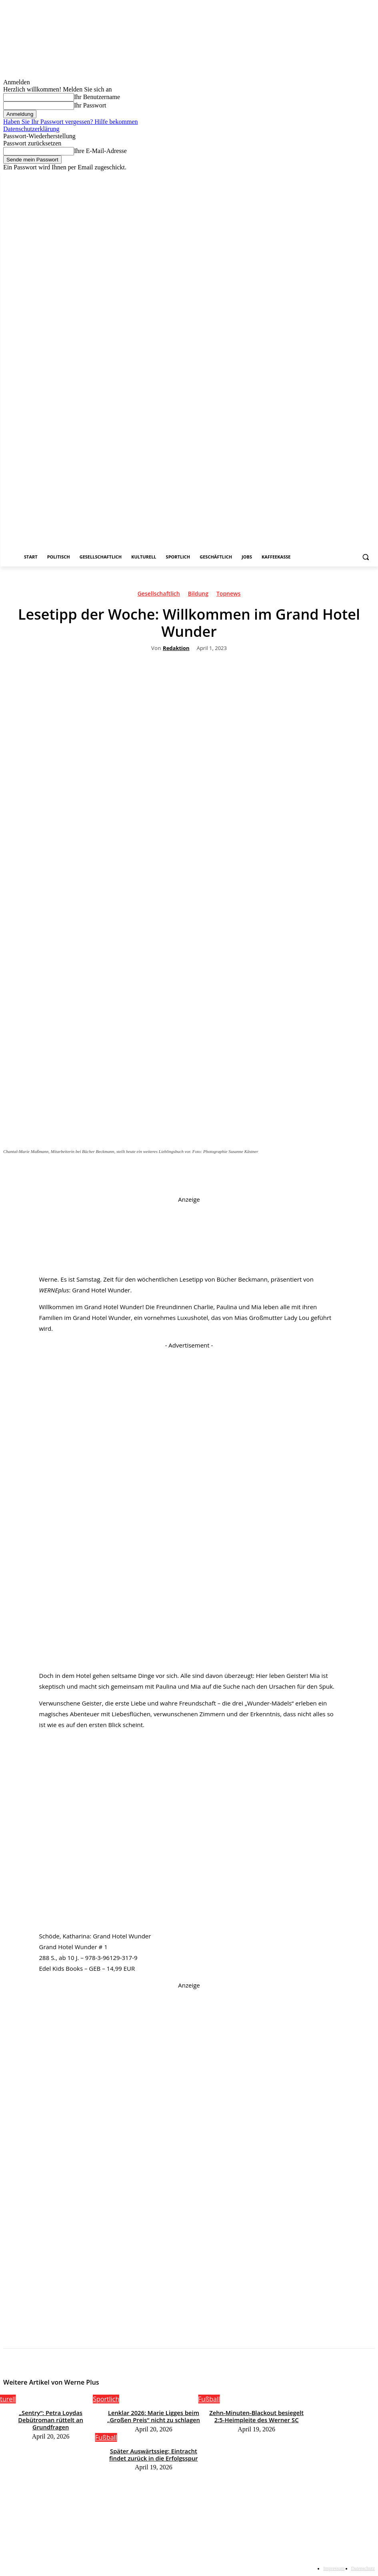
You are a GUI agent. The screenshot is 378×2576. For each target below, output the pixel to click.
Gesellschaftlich (159, 595)
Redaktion (176, 648)
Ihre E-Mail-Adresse (100, 150)
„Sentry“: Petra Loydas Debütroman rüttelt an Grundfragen (50, 2415)
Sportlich (106, 2399)
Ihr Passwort (90, 105)
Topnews (228, 595)
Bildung (198, 595)
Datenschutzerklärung (31, 128)
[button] (365, 557)
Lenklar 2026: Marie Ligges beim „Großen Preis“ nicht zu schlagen (153, 2415)
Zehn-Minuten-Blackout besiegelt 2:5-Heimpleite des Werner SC (256, 2415)
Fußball (209, 2399)
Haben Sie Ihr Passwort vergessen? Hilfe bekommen (70, 121)
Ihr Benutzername (97, 96)
